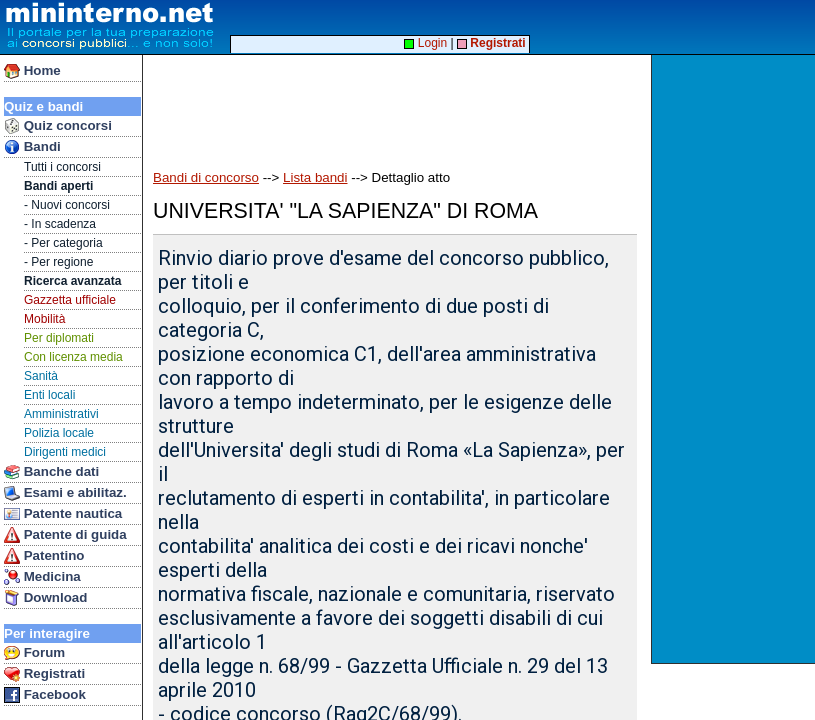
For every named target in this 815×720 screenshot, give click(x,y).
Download (45, 598)
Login (425, 43)
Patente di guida (65, 535)
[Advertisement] (735, 359)
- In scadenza (60, 224)
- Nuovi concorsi (67, 205)
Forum (34, 653)
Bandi (32, 147)
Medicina (42, 577)
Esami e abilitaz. (65, 493)
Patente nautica (63, 514)
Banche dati (51, 472)
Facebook (45, 695)
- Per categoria (63, 243)
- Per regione (58, 262)
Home (32, 71)
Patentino (44, 556)
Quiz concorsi (58, 126)
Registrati (44, 674)
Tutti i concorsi (62, 167)
